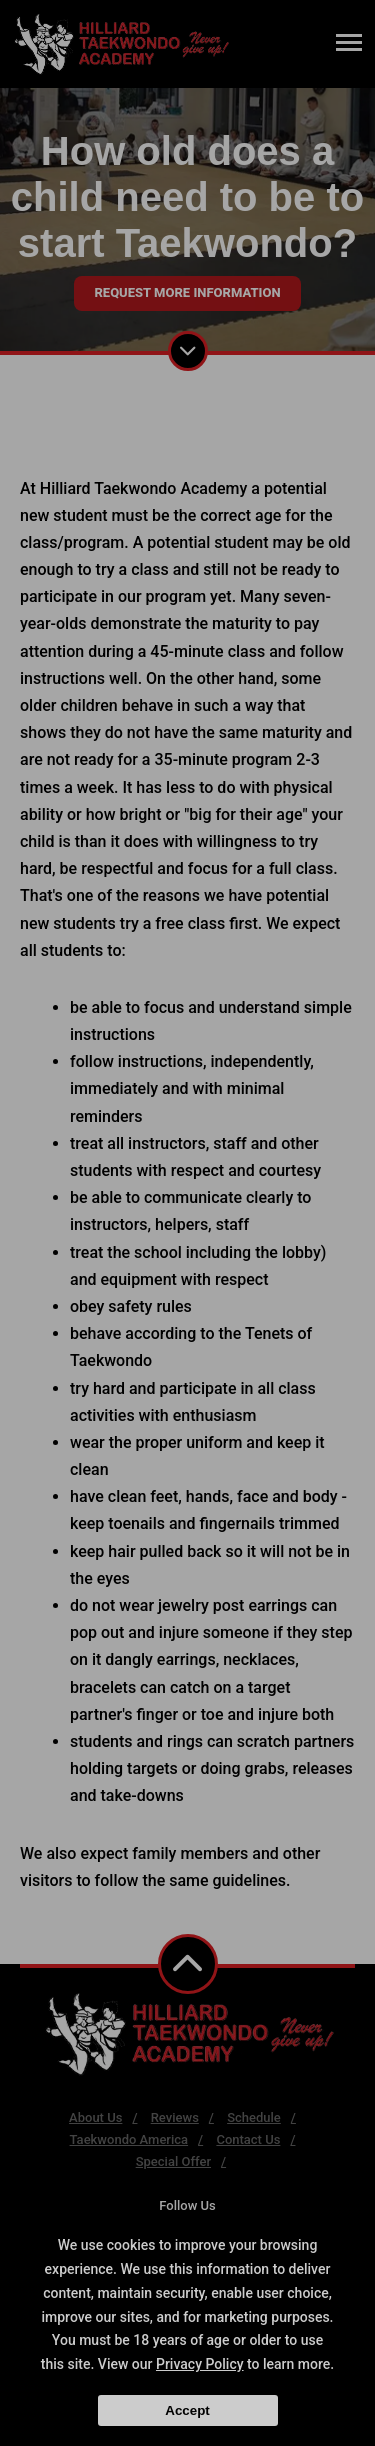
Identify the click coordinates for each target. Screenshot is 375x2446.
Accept (187, 2410)
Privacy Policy (200, 2364)
